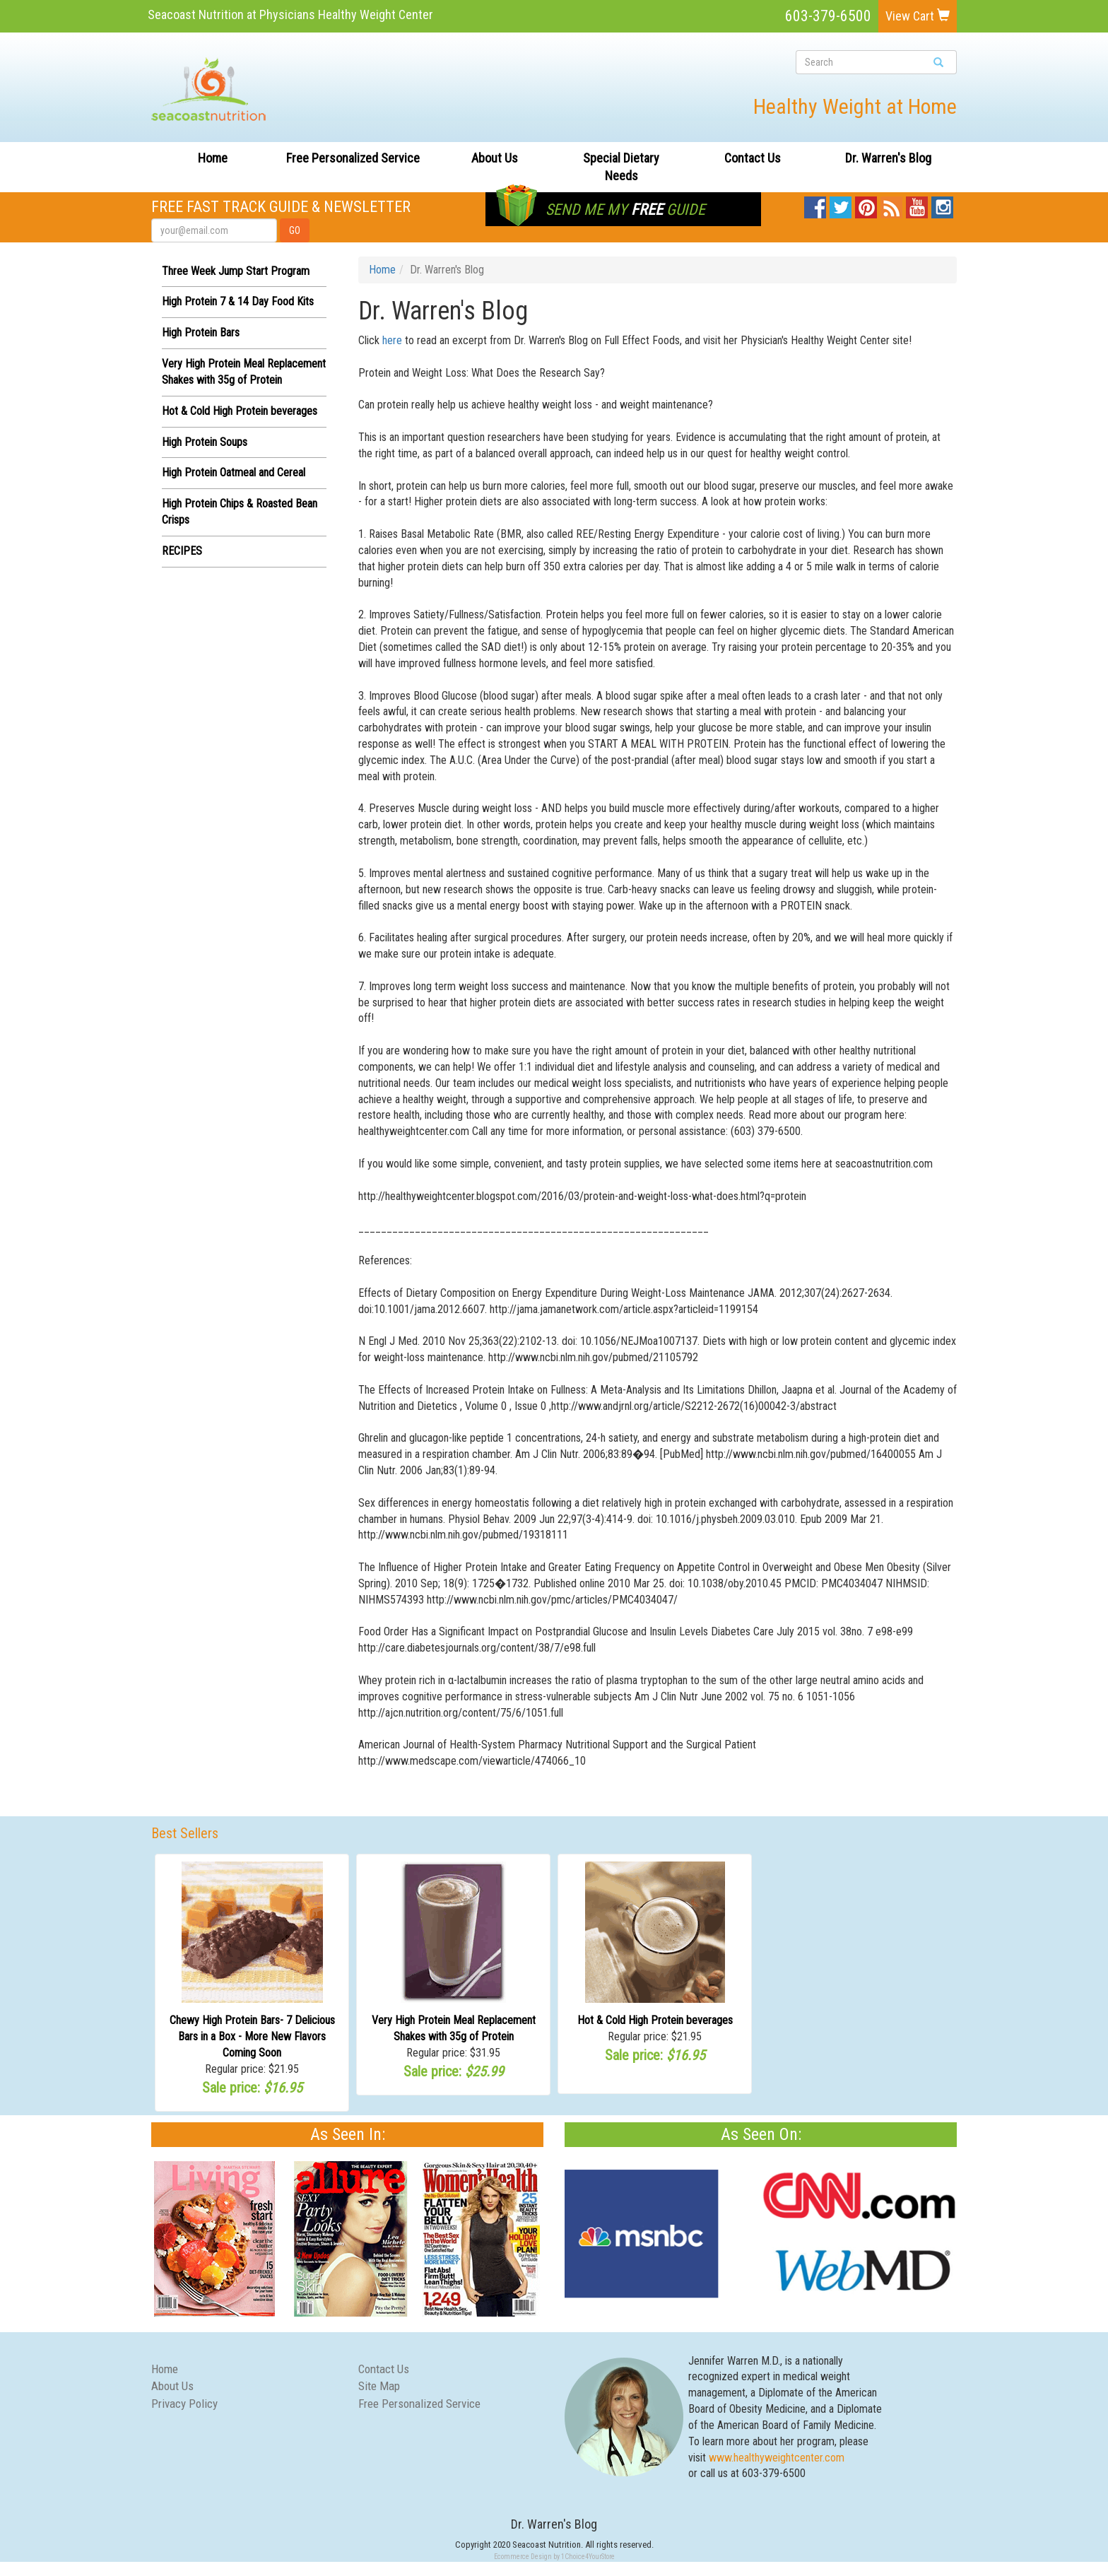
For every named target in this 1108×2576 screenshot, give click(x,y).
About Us (494, 158)
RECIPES (182, 551)
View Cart (917, 15)
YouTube (917, 204)
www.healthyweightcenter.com (776, 2457)
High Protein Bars (201, 332)
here (392, 340)
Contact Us (752, 158)
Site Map (379, 2386)
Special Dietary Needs (621, 167)
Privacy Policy (184, 2403)
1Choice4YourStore (588, 2556)
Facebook (815, 204)
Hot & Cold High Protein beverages (239, 411)
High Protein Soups (204, 442)
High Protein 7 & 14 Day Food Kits (238, 301)
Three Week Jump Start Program (236, 271)
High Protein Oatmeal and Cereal (233, 472)
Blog (892, 204)
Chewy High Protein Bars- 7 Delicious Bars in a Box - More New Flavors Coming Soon (252, 2036)
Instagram (942, 204)
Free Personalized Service (353, 158)
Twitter (840, 204)
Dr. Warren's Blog (888, 158)
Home (213, 158)
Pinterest (866, 204)
